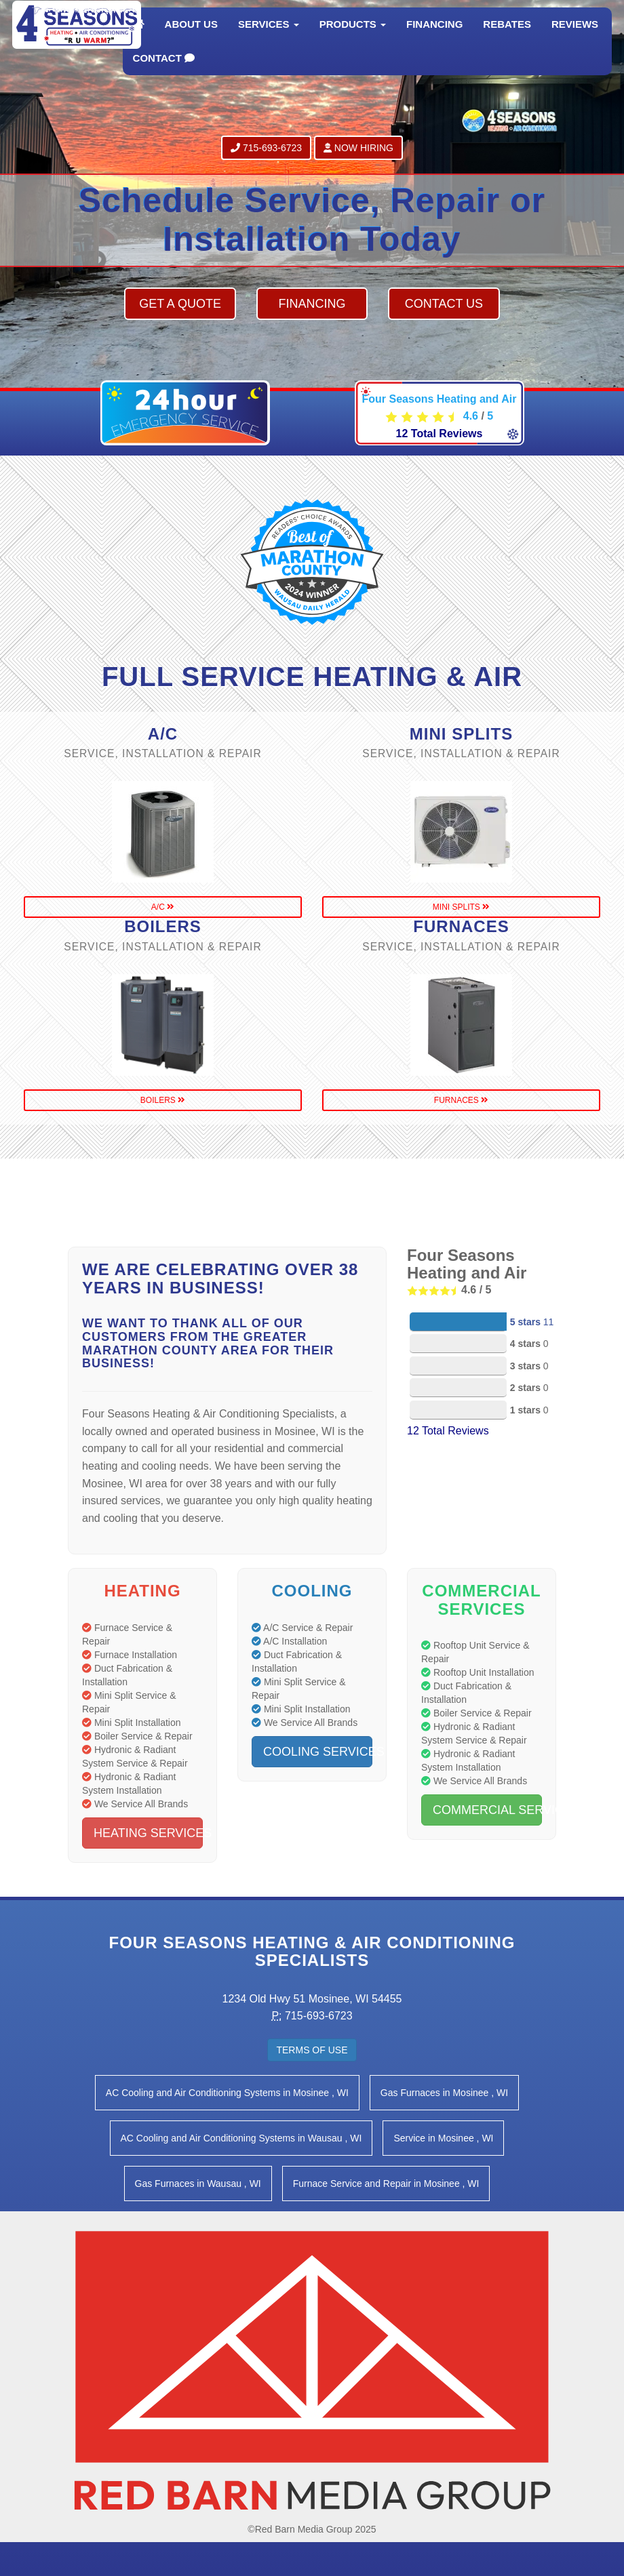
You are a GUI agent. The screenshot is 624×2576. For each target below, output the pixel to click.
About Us (191, 37)
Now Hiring (358, 147)
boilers (162, 1100)
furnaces (461, 1100)
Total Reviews (439, 433)
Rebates (507, 37)
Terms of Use (311, 2050)
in (227, 2092)
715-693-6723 (266, 147)
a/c (162, 907)
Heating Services (148, 1833)
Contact (164, 71)
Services (268, 37)
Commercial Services (487, 1810)
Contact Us (444, 303)
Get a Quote (180, 303)
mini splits (461, 907)
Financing (434, 37)
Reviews (574, 37)
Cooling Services (317, 1751)
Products (352, 37)
